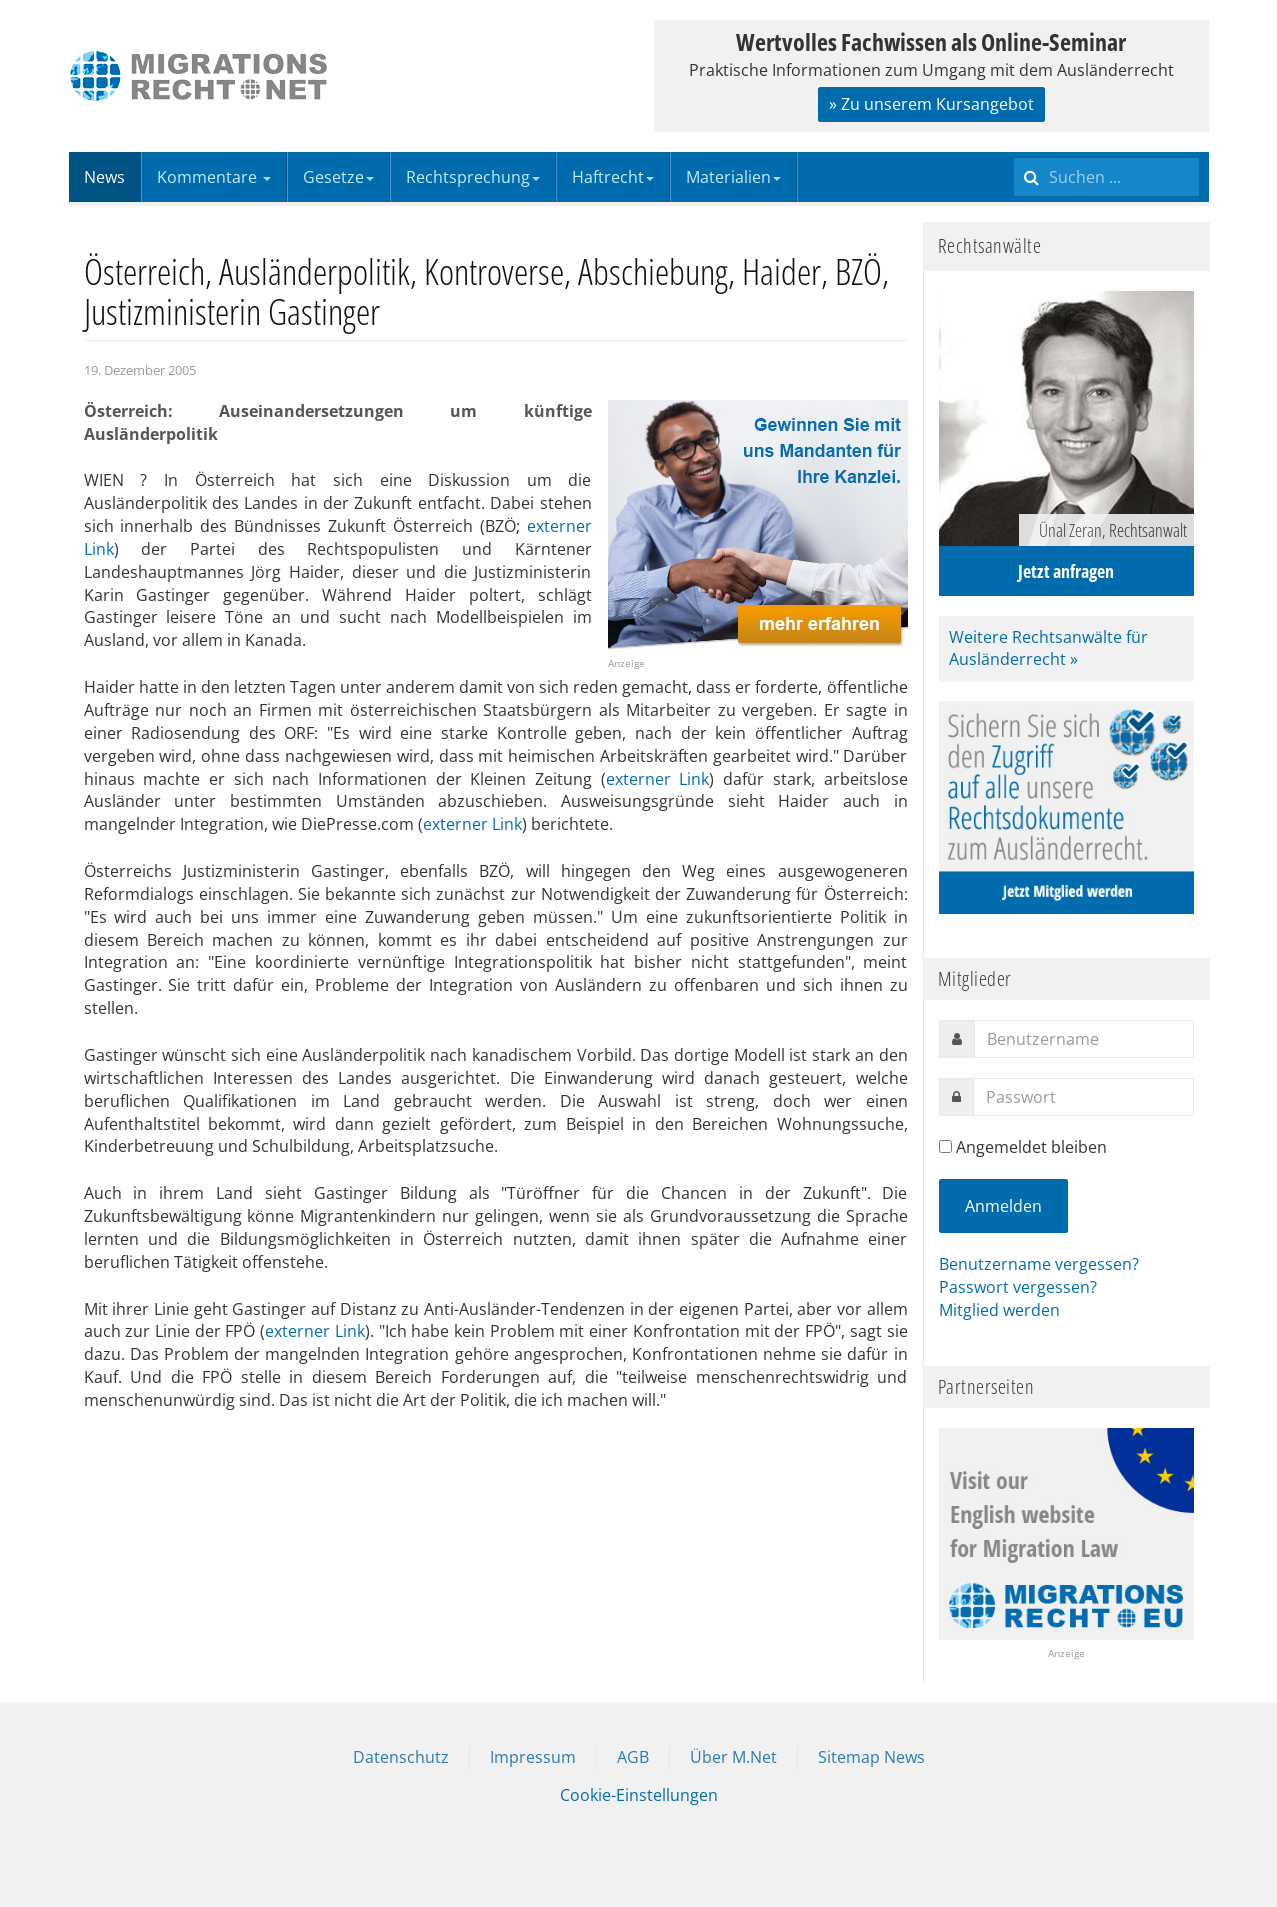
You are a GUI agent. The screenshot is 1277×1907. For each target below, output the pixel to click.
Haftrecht (613, 177)
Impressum (533, 1757)
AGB (633, 1757)
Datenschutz (401, 1757)
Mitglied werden (999, 1310)
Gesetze (338, 177)
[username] (1084, 1039)
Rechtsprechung (473, 177)
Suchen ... (1014, 152)
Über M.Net (733, 1757)
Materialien (733, 177)
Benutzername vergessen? (1039, 1264)
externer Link (658, 779)
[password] (1083, 1097)
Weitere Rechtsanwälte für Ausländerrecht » (1048, 648)
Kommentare (214, 177)
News (104, 177)
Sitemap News (871, 1757)
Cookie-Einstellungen (639, 1795)
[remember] (945, 1146)
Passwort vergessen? (1018, 1287)
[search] (1106, 177)
